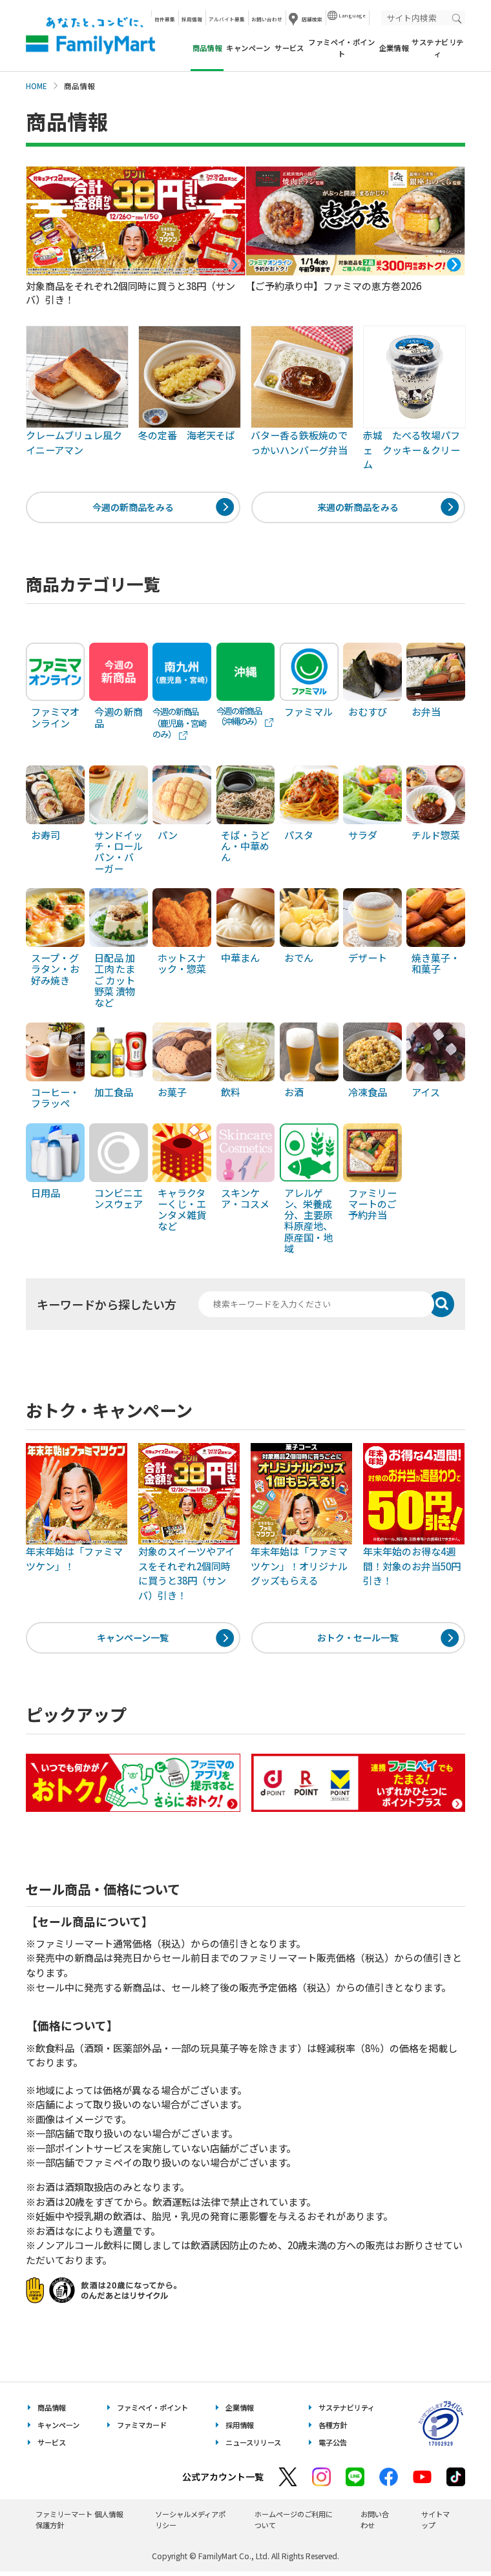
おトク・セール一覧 (358, 1641)
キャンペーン (248, 48)
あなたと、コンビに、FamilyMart (90, 35)
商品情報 (51, 2412)
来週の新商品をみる (358, 508)
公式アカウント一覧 (223, 2481)
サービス (289, 48)
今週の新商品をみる (132, 508)
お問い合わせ (266, 19)
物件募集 (164, 19)
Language (352, 15)
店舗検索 (312, 19)
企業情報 (394, 48)
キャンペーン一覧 (132, 1641)
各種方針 (333, 2430)
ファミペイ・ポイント (341, 47)
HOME (36, 86)
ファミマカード (142, 2430)
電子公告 (333, 2447)
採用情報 (192, 19)
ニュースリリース (253, 2447)
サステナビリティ (437, 47)
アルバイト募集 (227, 19)
